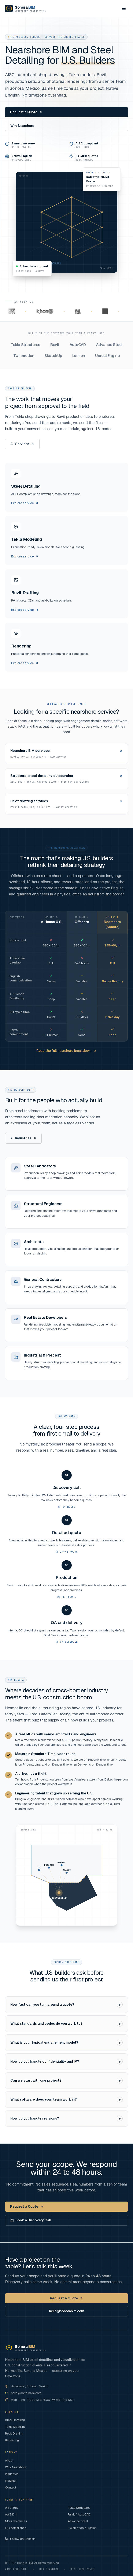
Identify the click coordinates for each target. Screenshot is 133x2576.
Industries (12, 2474)
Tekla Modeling (15, 2427)
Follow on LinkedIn (20, 2539)
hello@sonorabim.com (66, 2311)
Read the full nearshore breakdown (66, 1050)
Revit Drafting (14, 2433)
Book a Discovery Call (30, 2220)
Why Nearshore (22, 126)
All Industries (23, 1138)
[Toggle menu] (123, 8)
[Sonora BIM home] (25, 8)
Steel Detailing (15, 2420)
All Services (22, 444)
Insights (10, 2481)
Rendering (12, 2440)
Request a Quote (26, 112)
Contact (10, 2487)
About (9, 2460)
